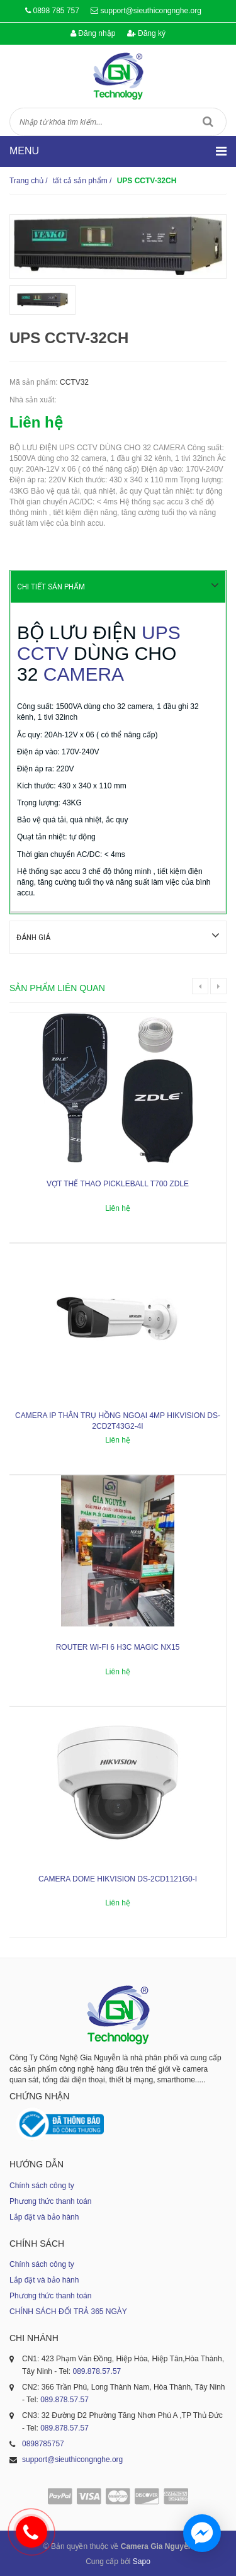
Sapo (141, 2560)
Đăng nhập (92, 33)
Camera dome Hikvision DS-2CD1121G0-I (117, 1878)
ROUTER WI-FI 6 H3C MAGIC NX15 (118, 1646)
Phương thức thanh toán (50, 2200)
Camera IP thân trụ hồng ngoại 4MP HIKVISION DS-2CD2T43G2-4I (117, 1420)
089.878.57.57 (96, 2370)
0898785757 (43, 2443)
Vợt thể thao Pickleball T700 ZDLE (118, 1183)
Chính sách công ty (41, 2185)
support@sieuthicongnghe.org (151, 10)
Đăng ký (146, 33)
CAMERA (83, 674)
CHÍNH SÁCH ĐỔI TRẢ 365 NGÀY (68, 2310)
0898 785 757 (56, 10)
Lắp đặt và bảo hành (44, 2216)
